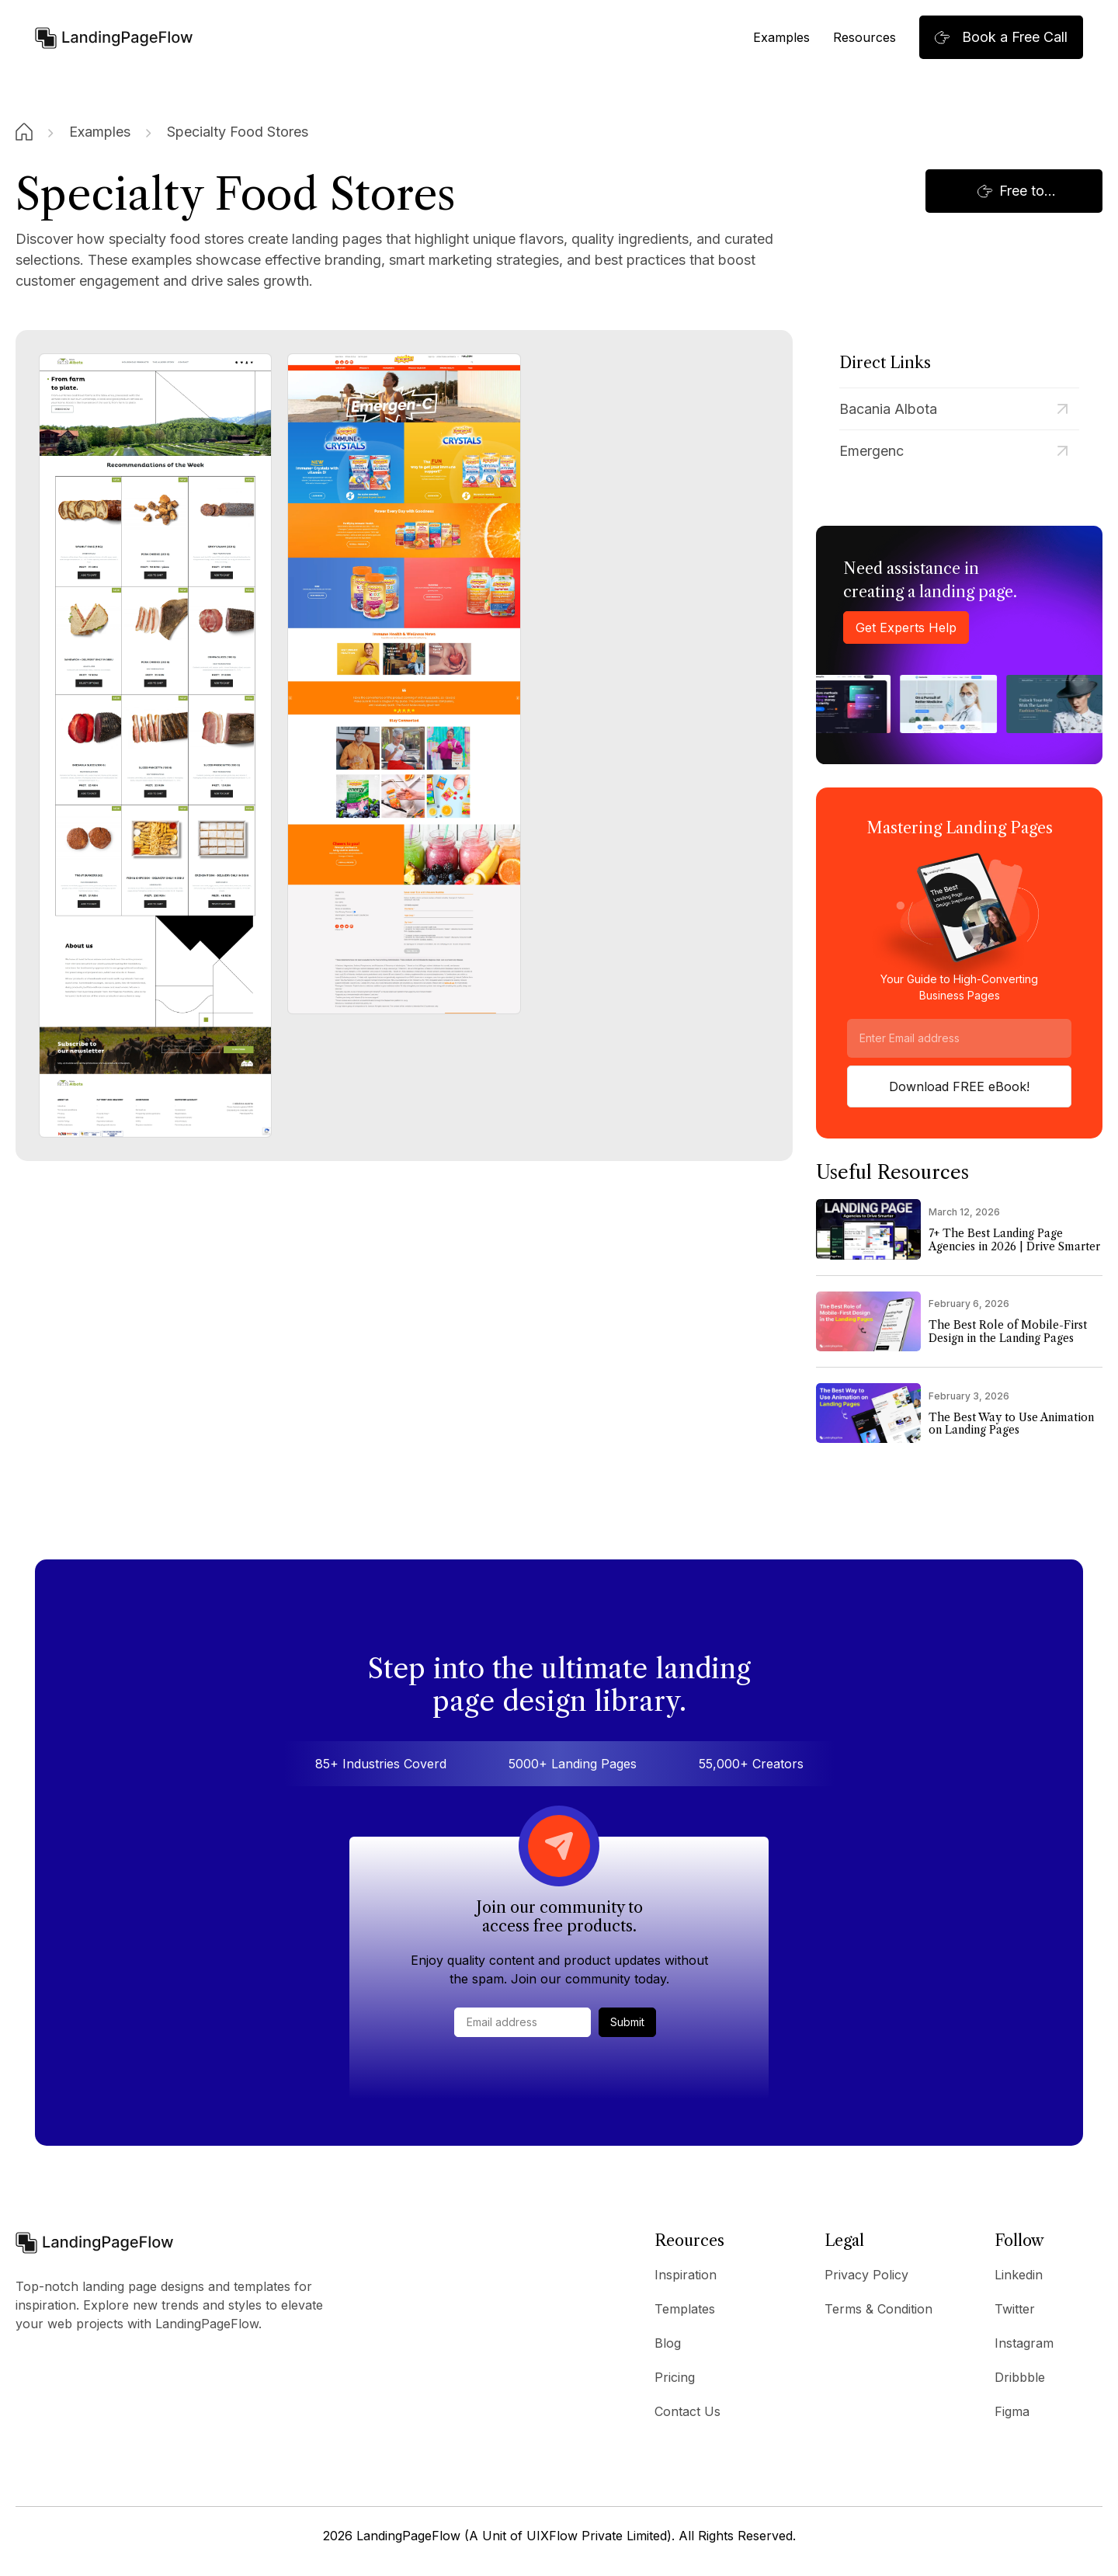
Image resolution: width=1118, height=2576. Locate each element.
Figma (1012, 2411)
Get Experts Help (906, 627)
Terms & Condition (878, 2309)
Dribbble (1020, 2377)
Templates (684, 2309)
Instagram (1024, 2343)
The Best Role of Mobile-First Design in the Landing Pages (1008, 1332)
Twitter (1015, 2309)
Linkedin (1019, 2274)
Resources (864, 37)
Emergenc (871, 451)
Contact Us (687, 2411)
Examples (781, 37)
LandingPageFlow (408, 2535)
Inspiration (685, 2274)
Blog (667, 2343)
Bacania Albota (888, 409)
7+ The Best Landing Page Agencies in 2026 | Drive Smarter (1014, 1240)
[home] (114, 37)
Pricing (674, 2377)
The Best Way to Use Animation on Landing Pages (1011, 1424)
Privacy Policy (866, 2274)
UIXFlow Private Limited (596, 2535)
